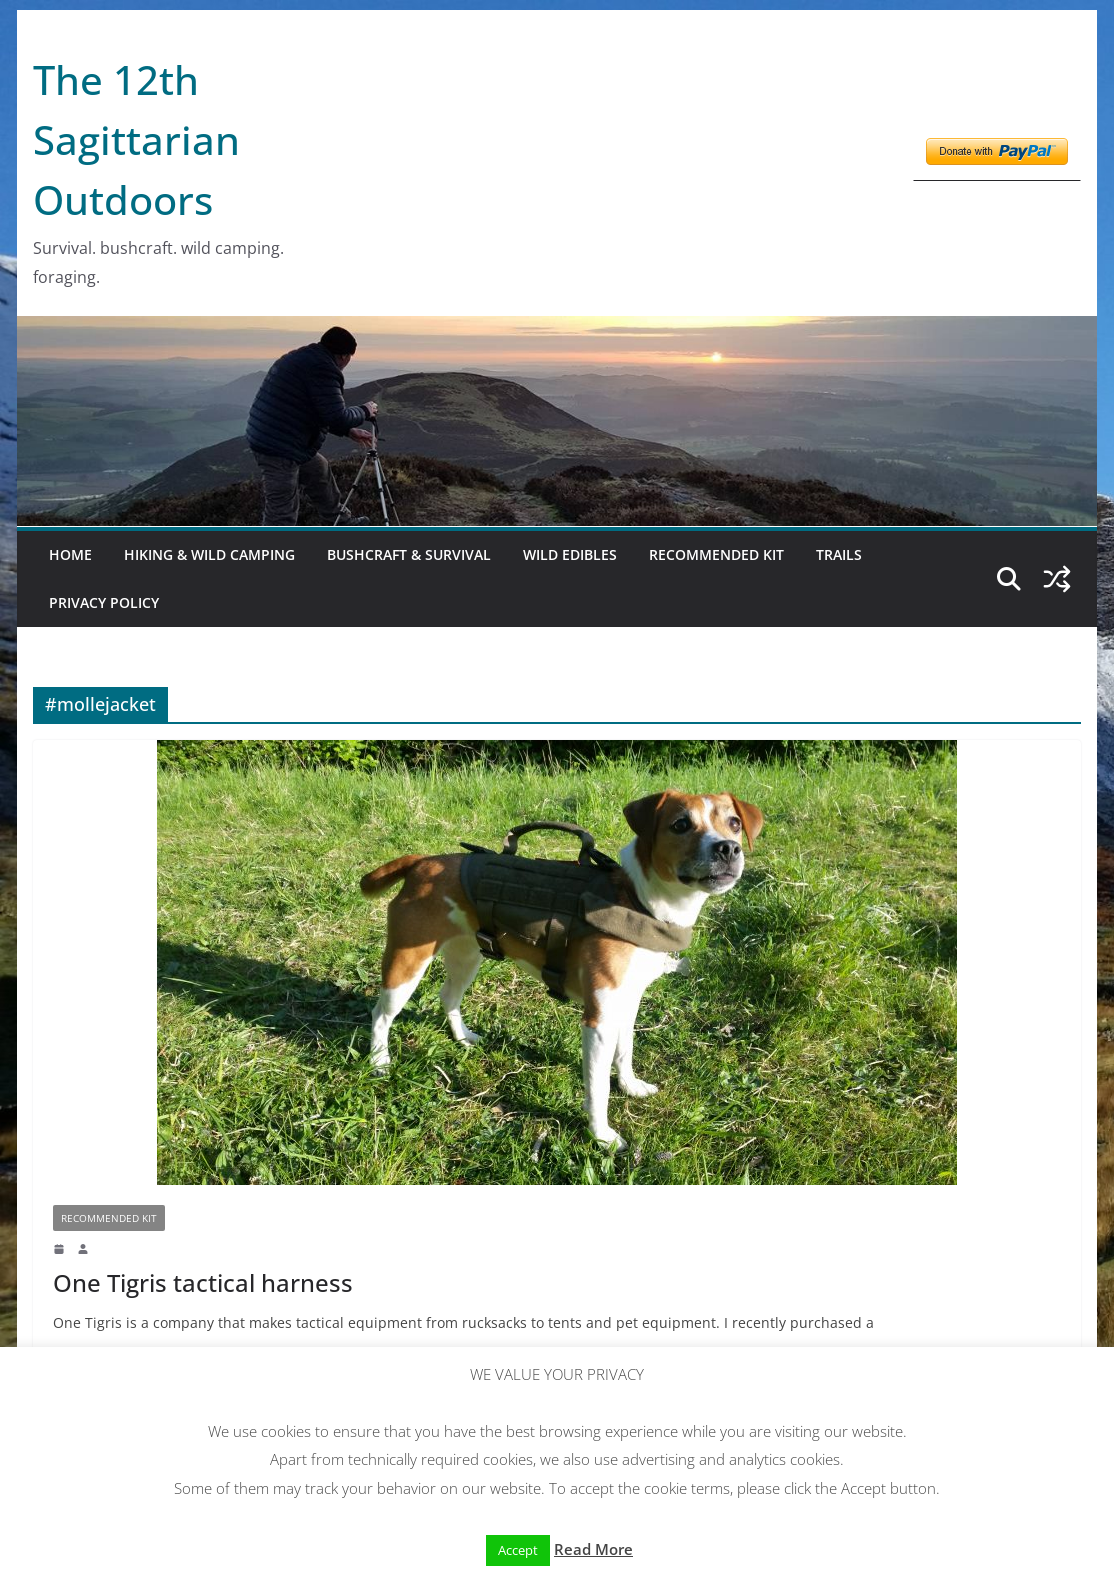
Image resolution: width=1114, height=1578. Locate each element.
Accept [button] (518, 1550)
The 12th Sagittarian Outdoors (136, 139)
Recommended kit (716, 554)
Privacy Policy (104, 602)
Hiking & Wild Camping (209, 554)
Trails (839, 554)
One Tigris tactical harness (203, 1282)
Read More (593, 1549)
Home (70, 554)
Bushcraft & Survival (409, 554)
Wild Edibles (570, 554)
